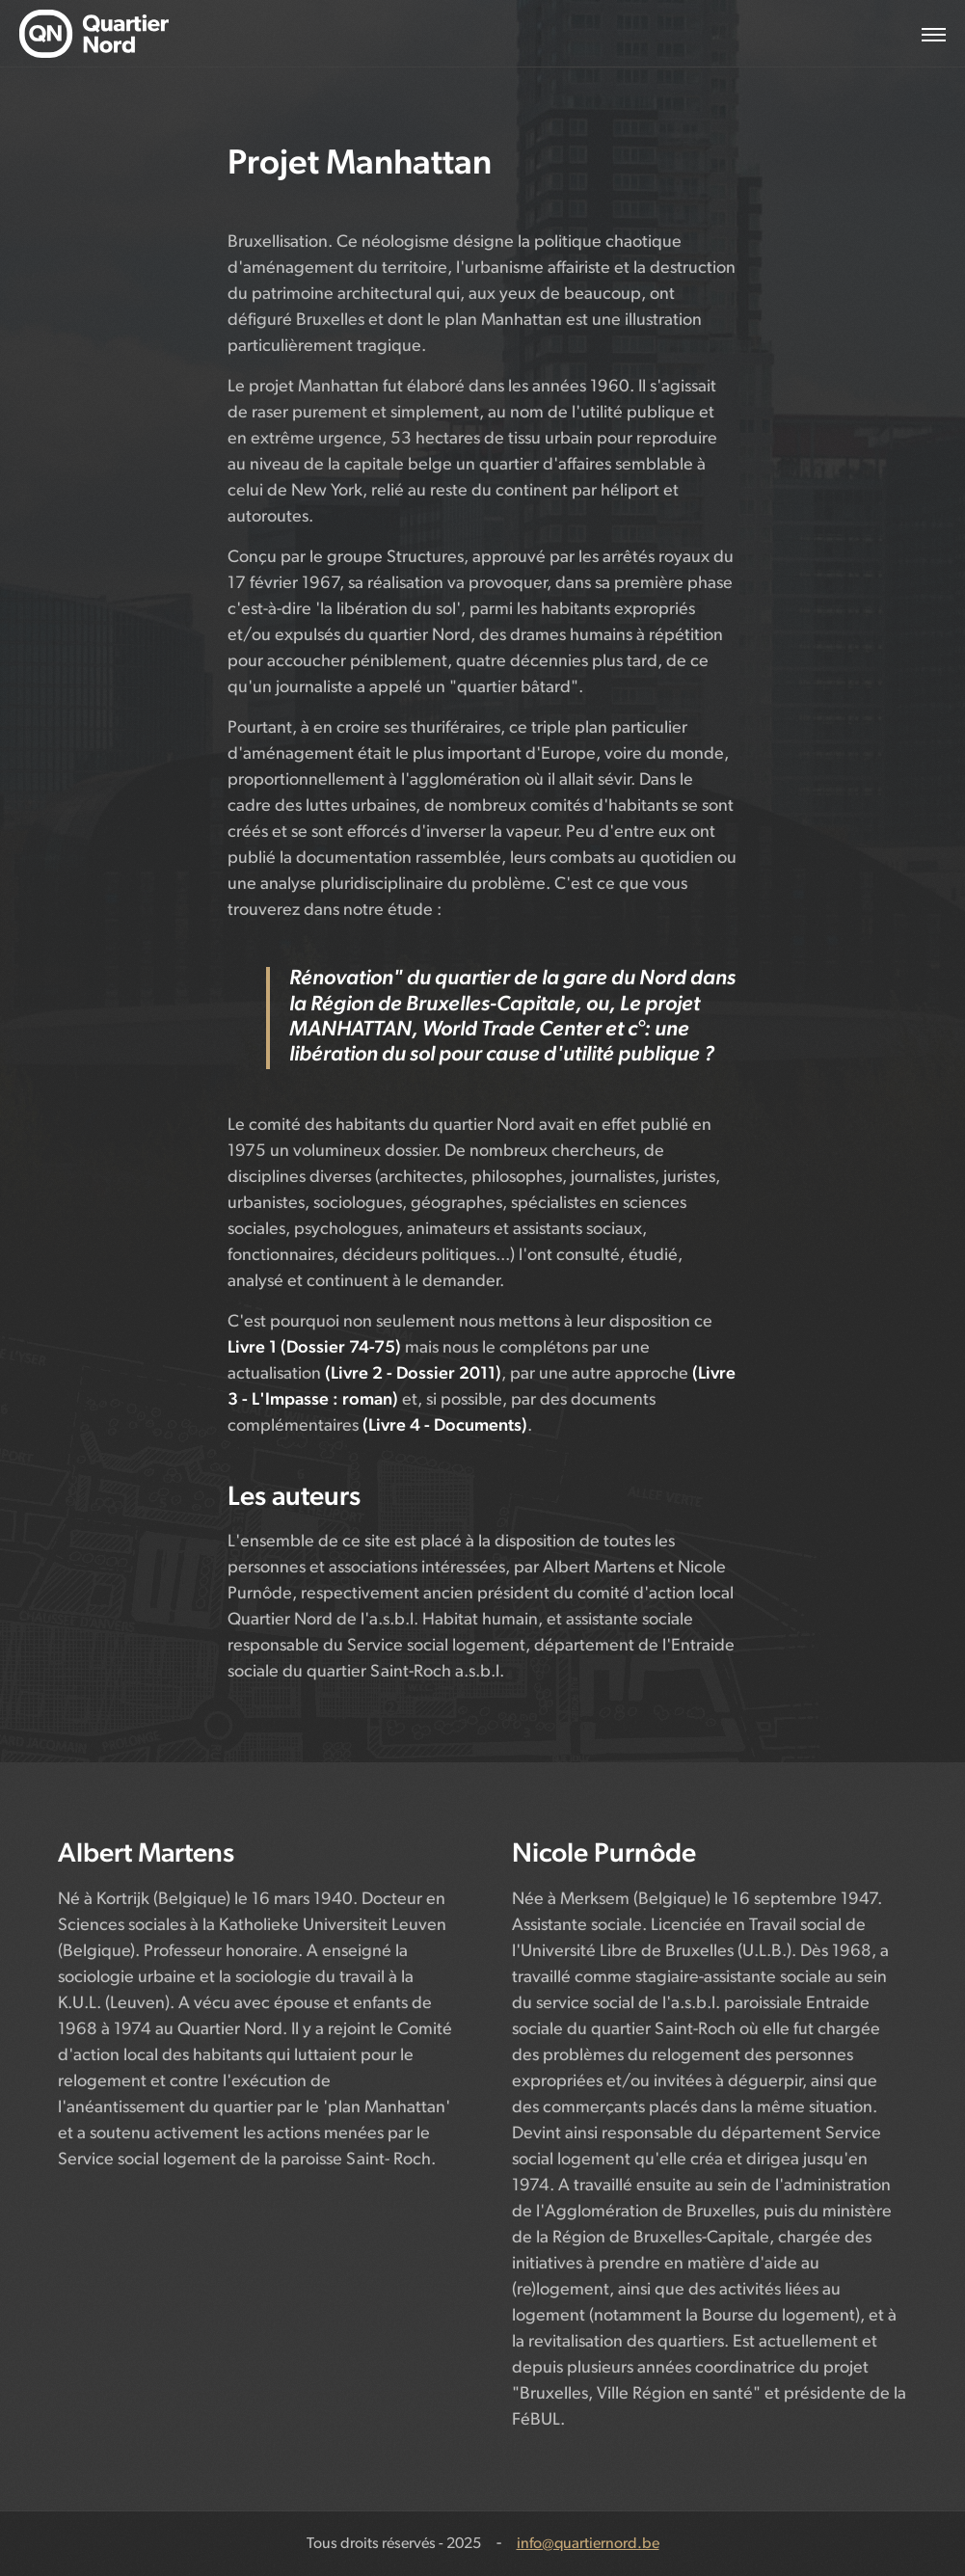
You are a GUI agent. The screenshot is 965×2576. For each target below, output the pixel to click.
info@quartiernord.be (588, 2544)
